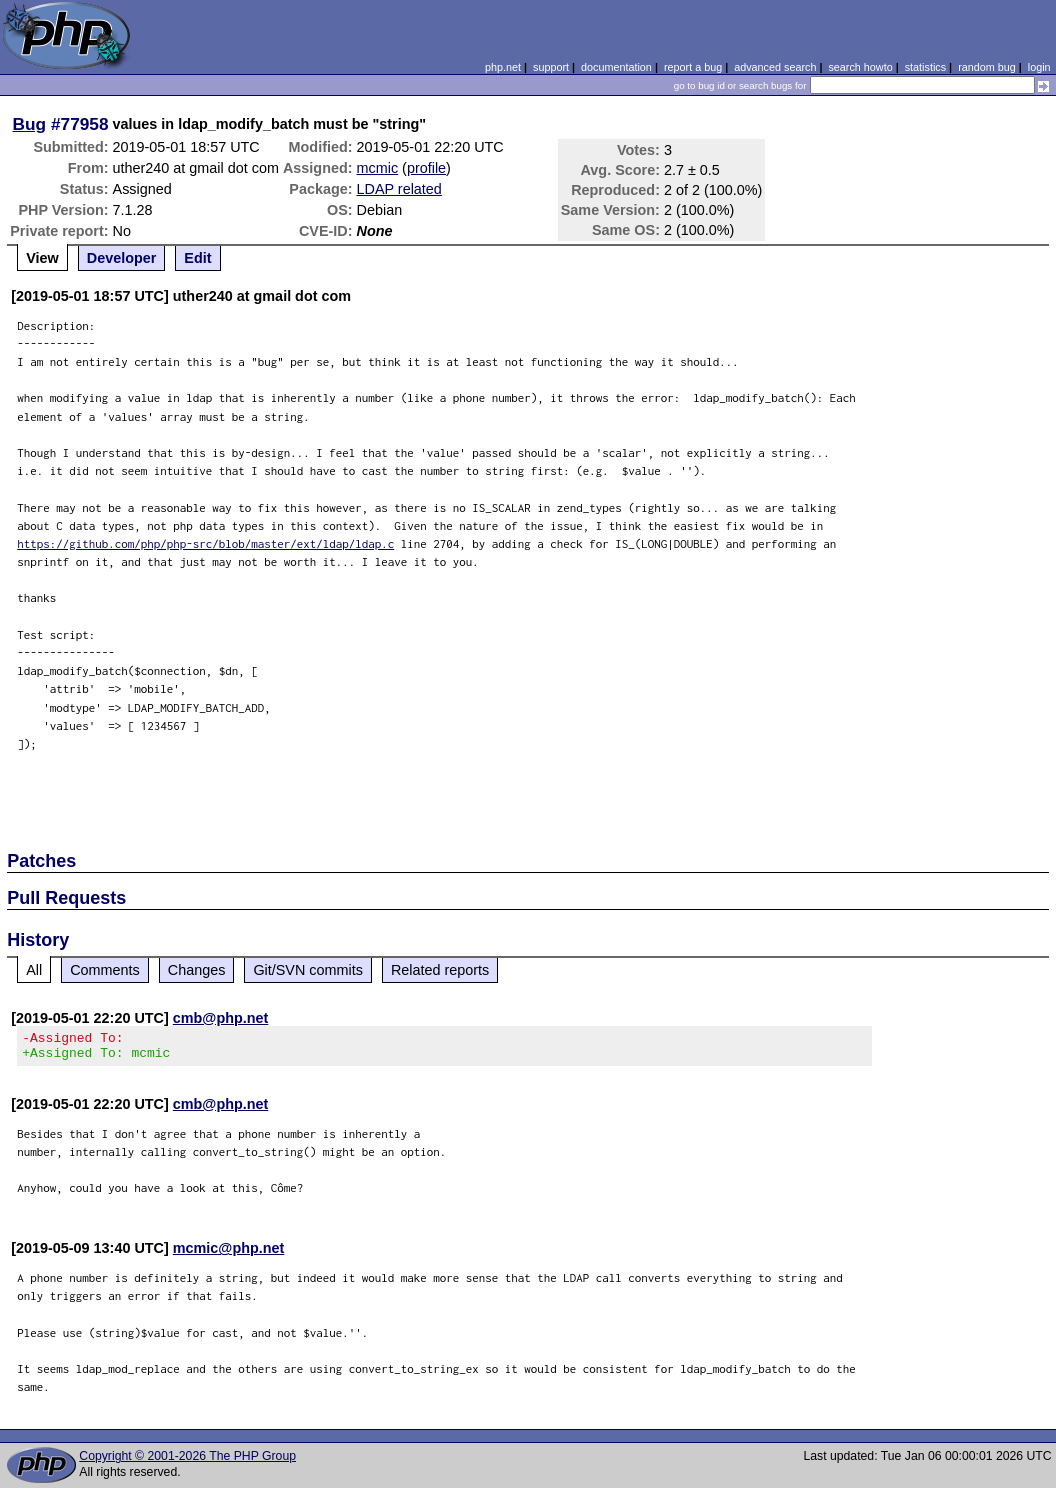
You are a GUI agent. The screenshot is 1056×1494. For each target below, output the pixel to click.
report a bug (693, 67)
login (1039, 67)
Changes (197, 970)
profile (426, 168)
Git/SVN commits (308, 970)
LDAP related (399, 189)
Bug (30, 124)
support (551, 67)
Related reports (440, 970)
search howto (860, 67)
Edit (197, 258)
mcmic (378, 168)
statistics (925, 67)
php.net (503, 67)
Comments (105, 970)
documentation (616, 67)
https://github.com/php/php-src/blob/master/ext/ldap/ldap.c (205, 543)
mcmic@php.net (229, 1254)
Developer (122, 258)
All (34, 970)
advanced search (775, 67)
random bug (987, 67)
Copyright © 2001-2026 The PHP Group (187, 1462)
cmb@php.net (221, 1018)
